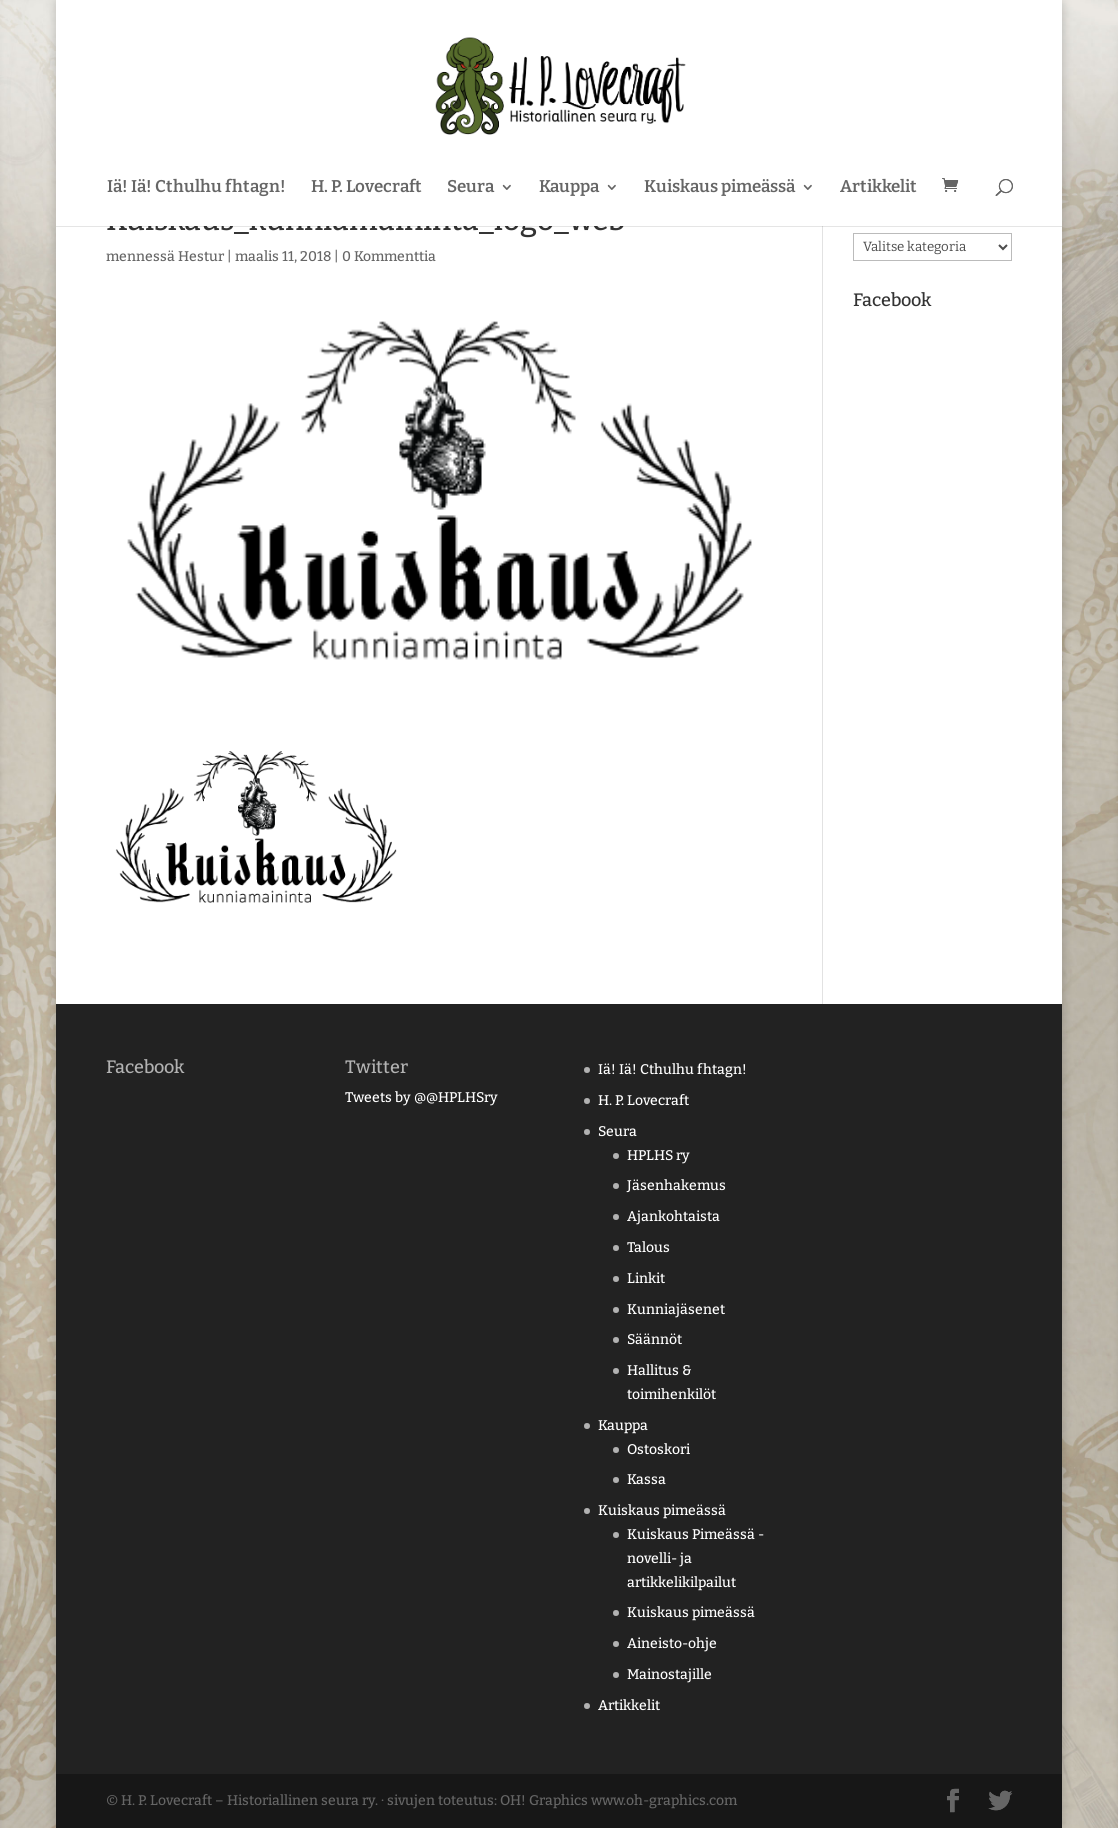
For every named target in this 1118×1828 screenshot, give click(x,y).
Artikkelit (878, 188)
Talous (648, 1247)
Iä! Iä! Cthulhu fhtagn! (196, 188)
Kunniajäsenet (676, 1309)
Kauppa (569, 188)
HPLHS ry (658, 1155)
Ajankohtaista (673, 1216)
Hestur (201, 256)
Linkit (646, 1278)
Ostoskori (658, 1449)
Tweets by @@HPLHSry (421, 1097)
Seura (470, 188)
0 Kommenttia (389, 256)
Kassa (646, 1479)
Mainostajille (669, 1674)
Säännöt (654, 1339)
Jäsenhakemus (676, 1185)
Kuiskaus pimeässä (719, 188)
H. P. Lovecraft (366, 188)
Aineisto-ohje (672, 1643)
